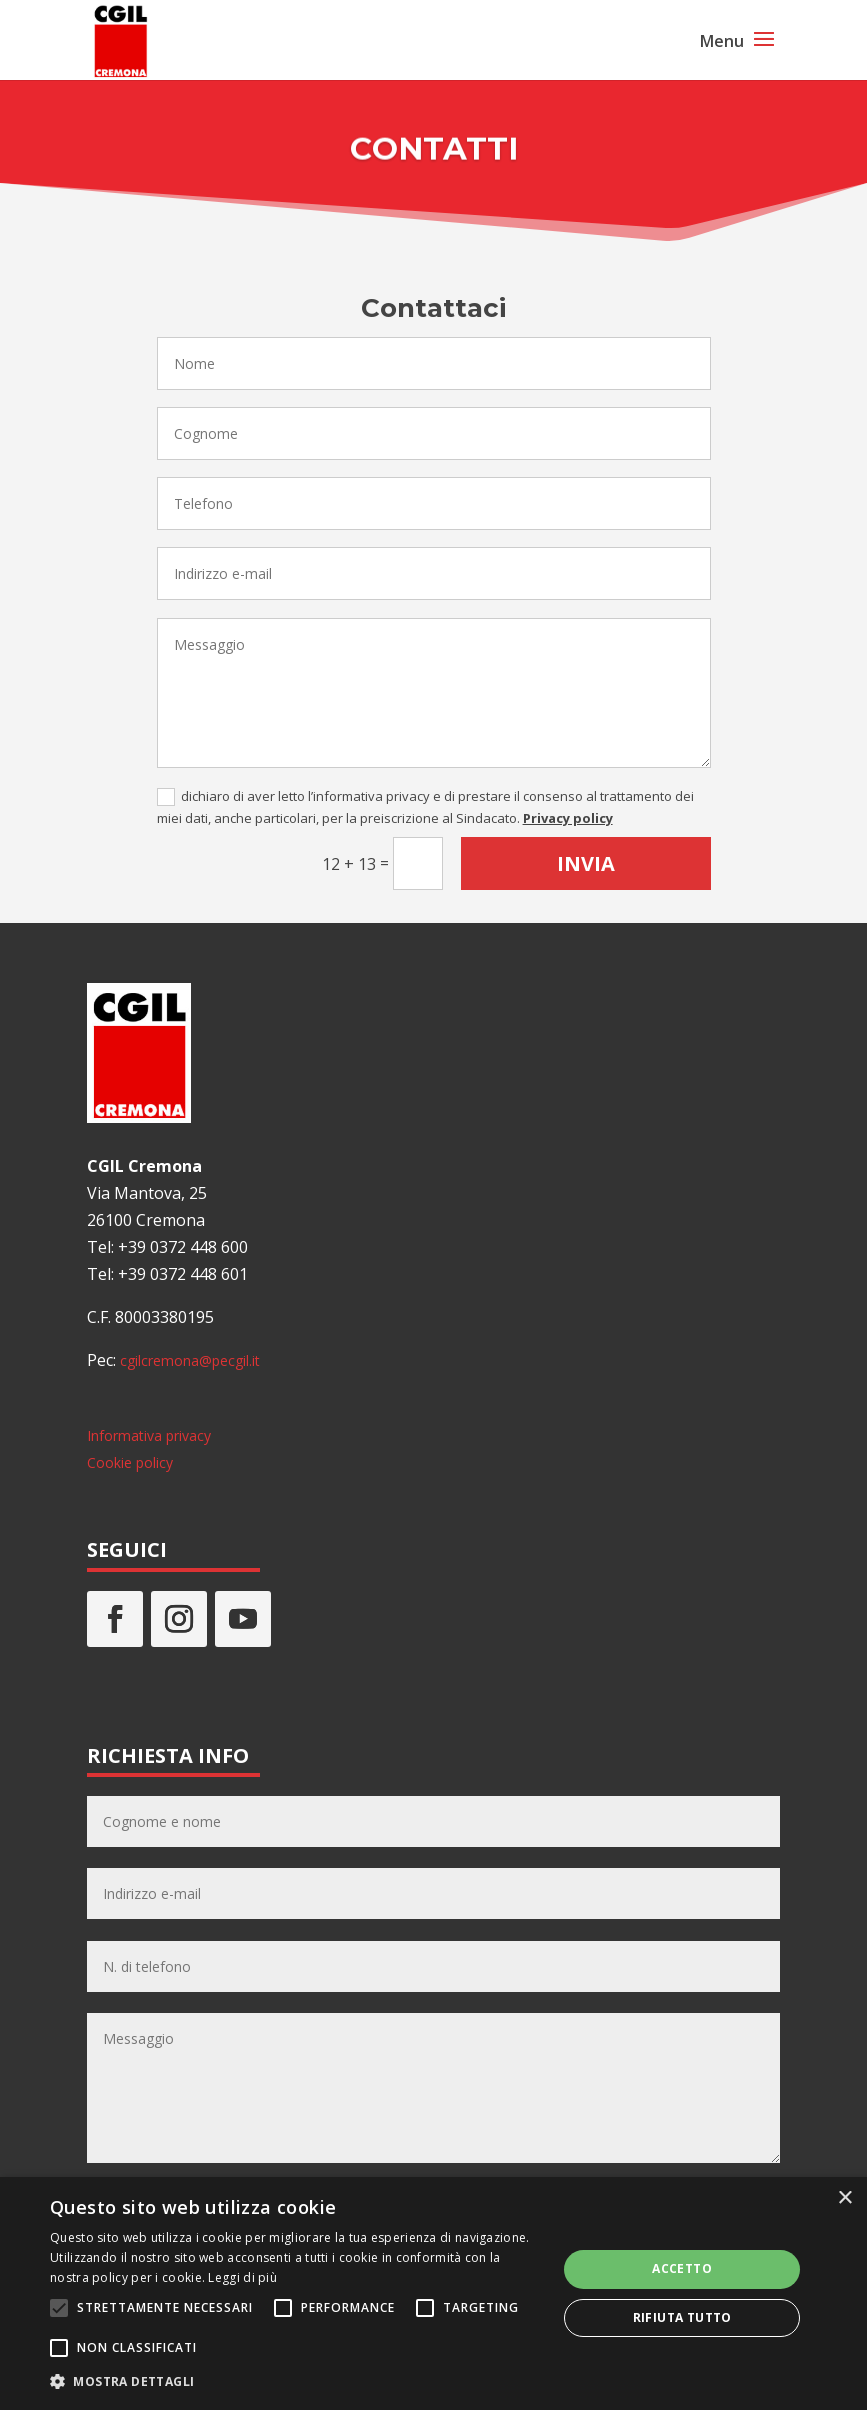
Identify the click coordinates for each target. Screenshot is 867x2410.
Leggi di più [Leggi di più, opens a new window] (242, 2277)
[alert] (433, 2293)
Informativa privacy (149, 1435)
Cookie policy (130, 1462)
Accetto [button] (682, 2268)
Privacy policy (568, 818)
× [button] (844, 2198)
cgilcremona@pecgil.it (190, 1360)
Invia (586, 863)
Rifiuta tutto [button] (682, 2317)
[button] (296, 2381)
